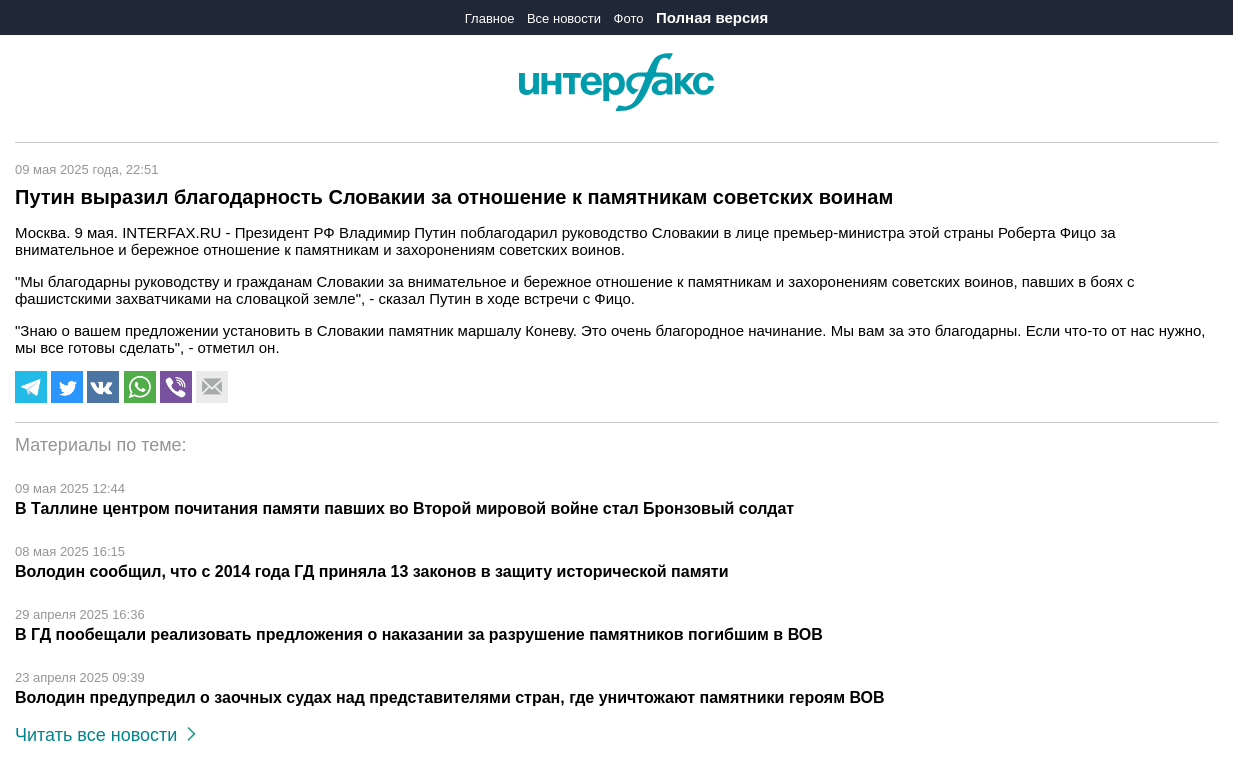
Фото (629, 18)
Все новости (564, 18)
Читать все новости (105, 735)
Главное (490, 18)
